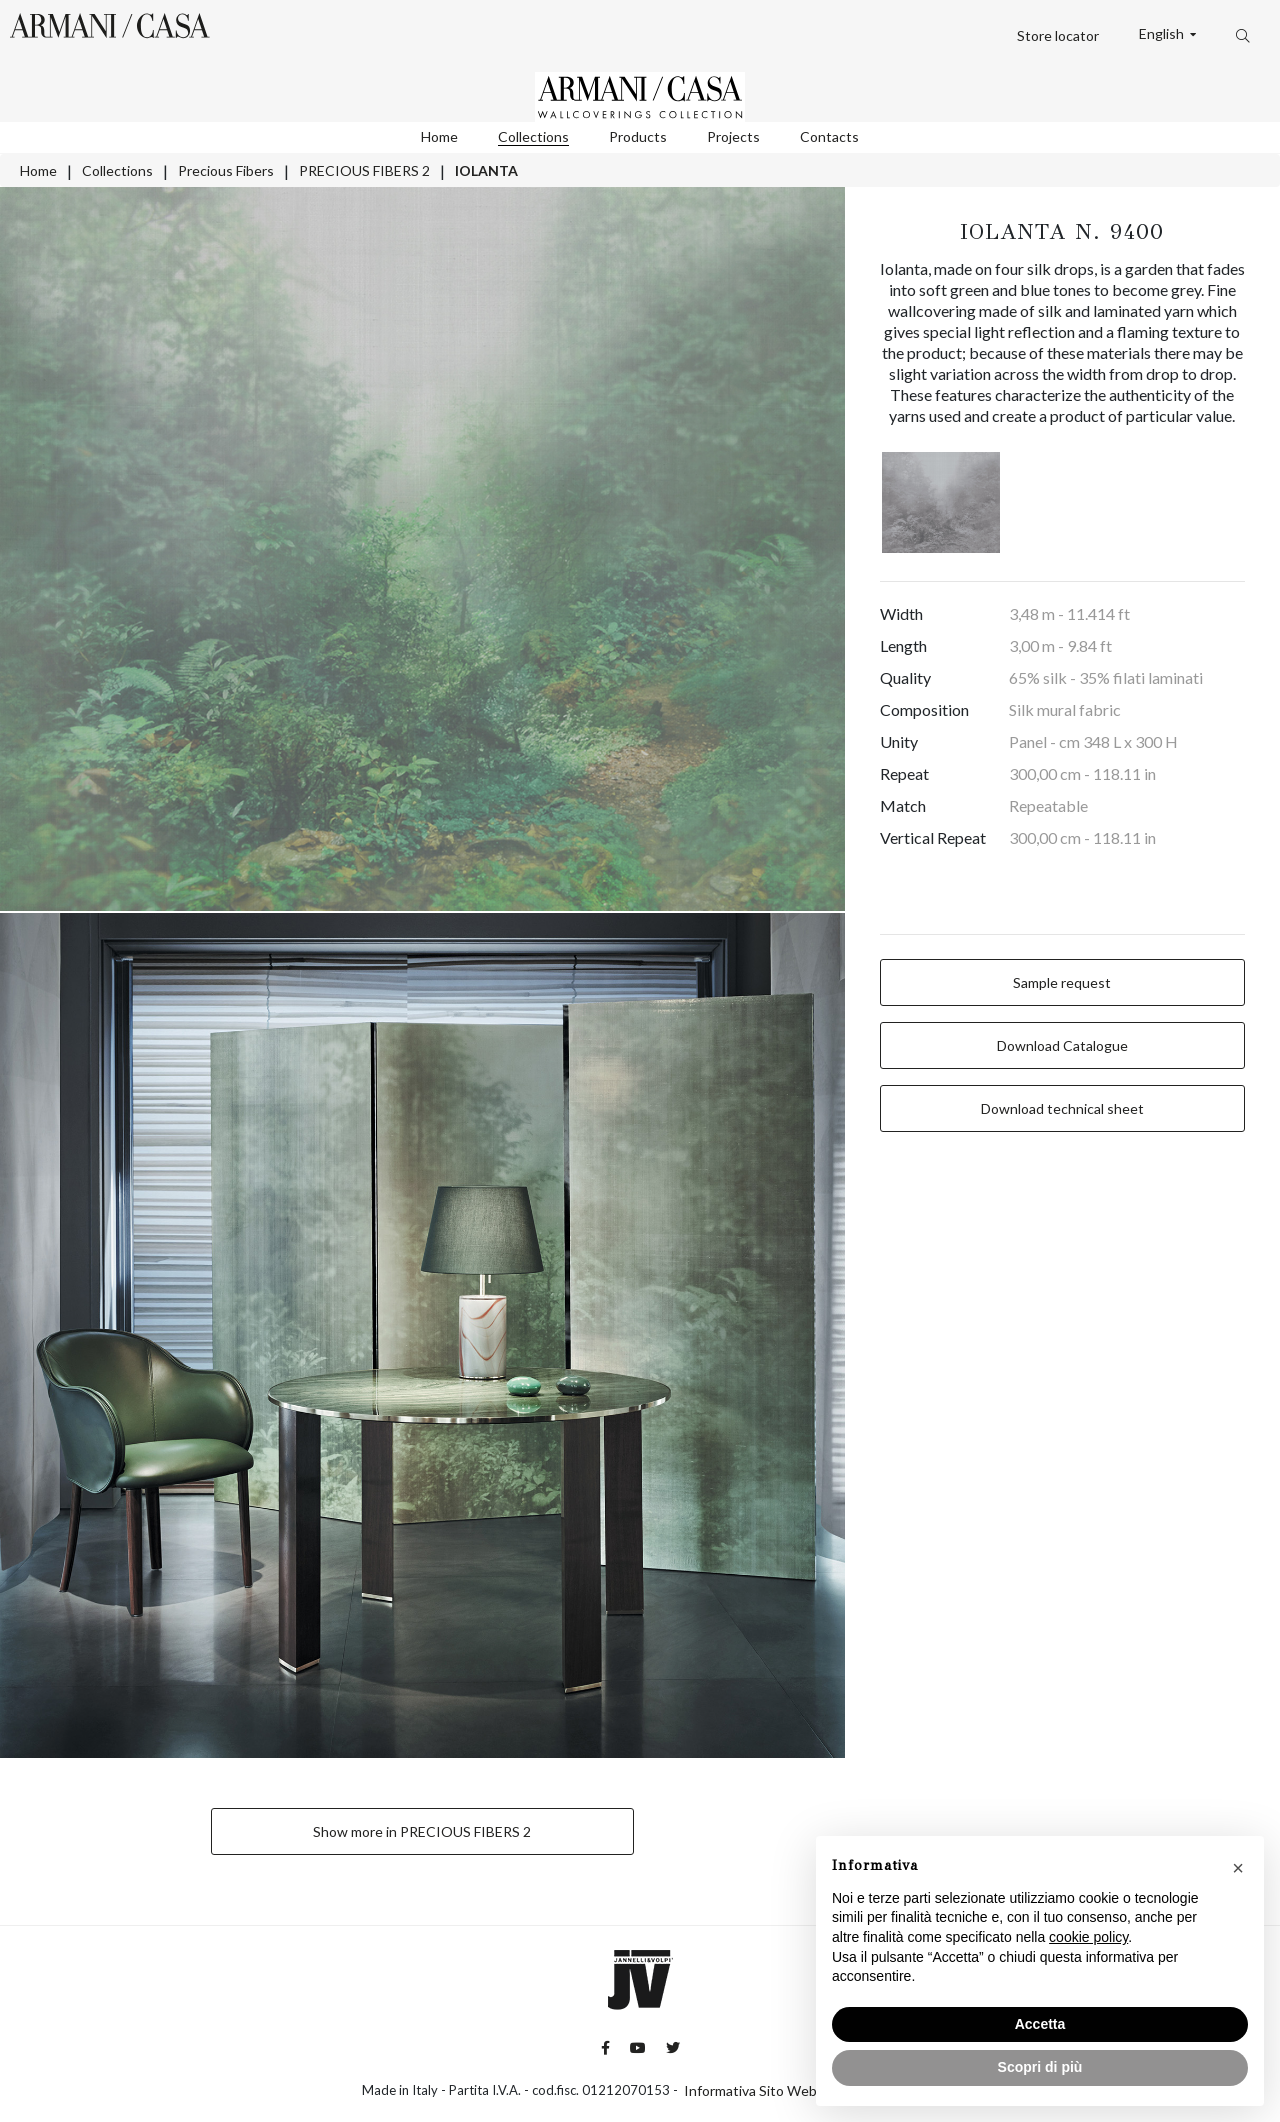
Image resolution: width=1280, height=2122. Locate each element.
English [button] (1163, 34)
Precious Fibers (226, 170)
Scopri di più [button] (1040, 2067)
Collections (533, 136)
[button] (1238, 1868)
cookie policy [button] (1088, 1937)
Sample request (1062, 982)
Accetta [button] (1040, 2024)
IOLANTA (486, 170)
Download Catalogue (1062, 1045)
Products (638, 136)
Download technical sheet (1062, 1108)
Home (439, 136)
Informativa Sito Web (750, 2090)
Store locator (1058, 35)
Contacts (829, 136)
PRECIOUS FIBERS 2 (364, 170)
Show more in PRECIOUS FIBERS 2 (422, 1831)
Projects (733, 136)
